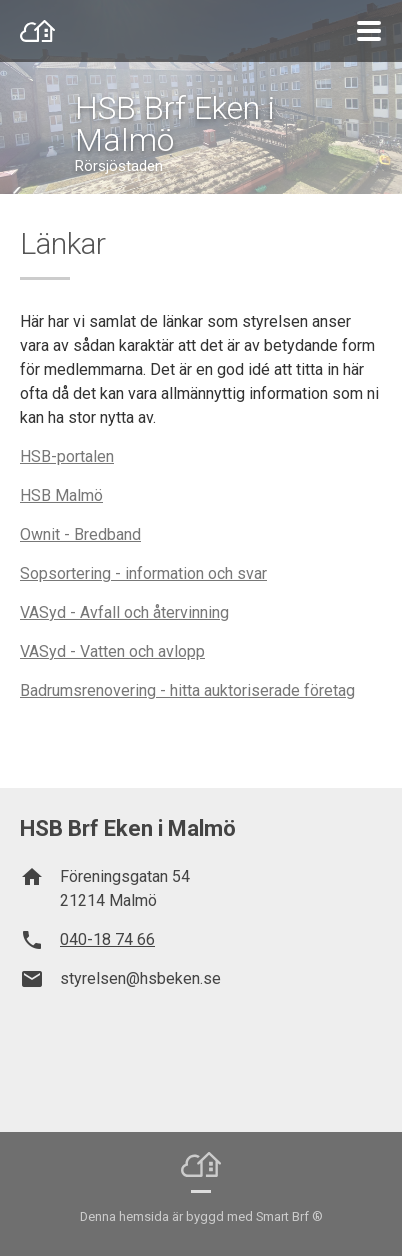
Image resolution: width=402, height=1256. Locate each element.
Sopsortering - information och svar (143, 573)
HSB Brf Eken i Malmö (175, 124)
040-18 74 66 (107, 939)
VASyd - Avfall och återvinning (124, 612)
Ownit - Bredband (80, 534)
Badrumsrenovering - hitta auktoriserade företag (187, 690)
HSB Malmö (61, 495)
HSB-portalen (67, 456)
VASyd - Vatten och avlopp (112, 651)
